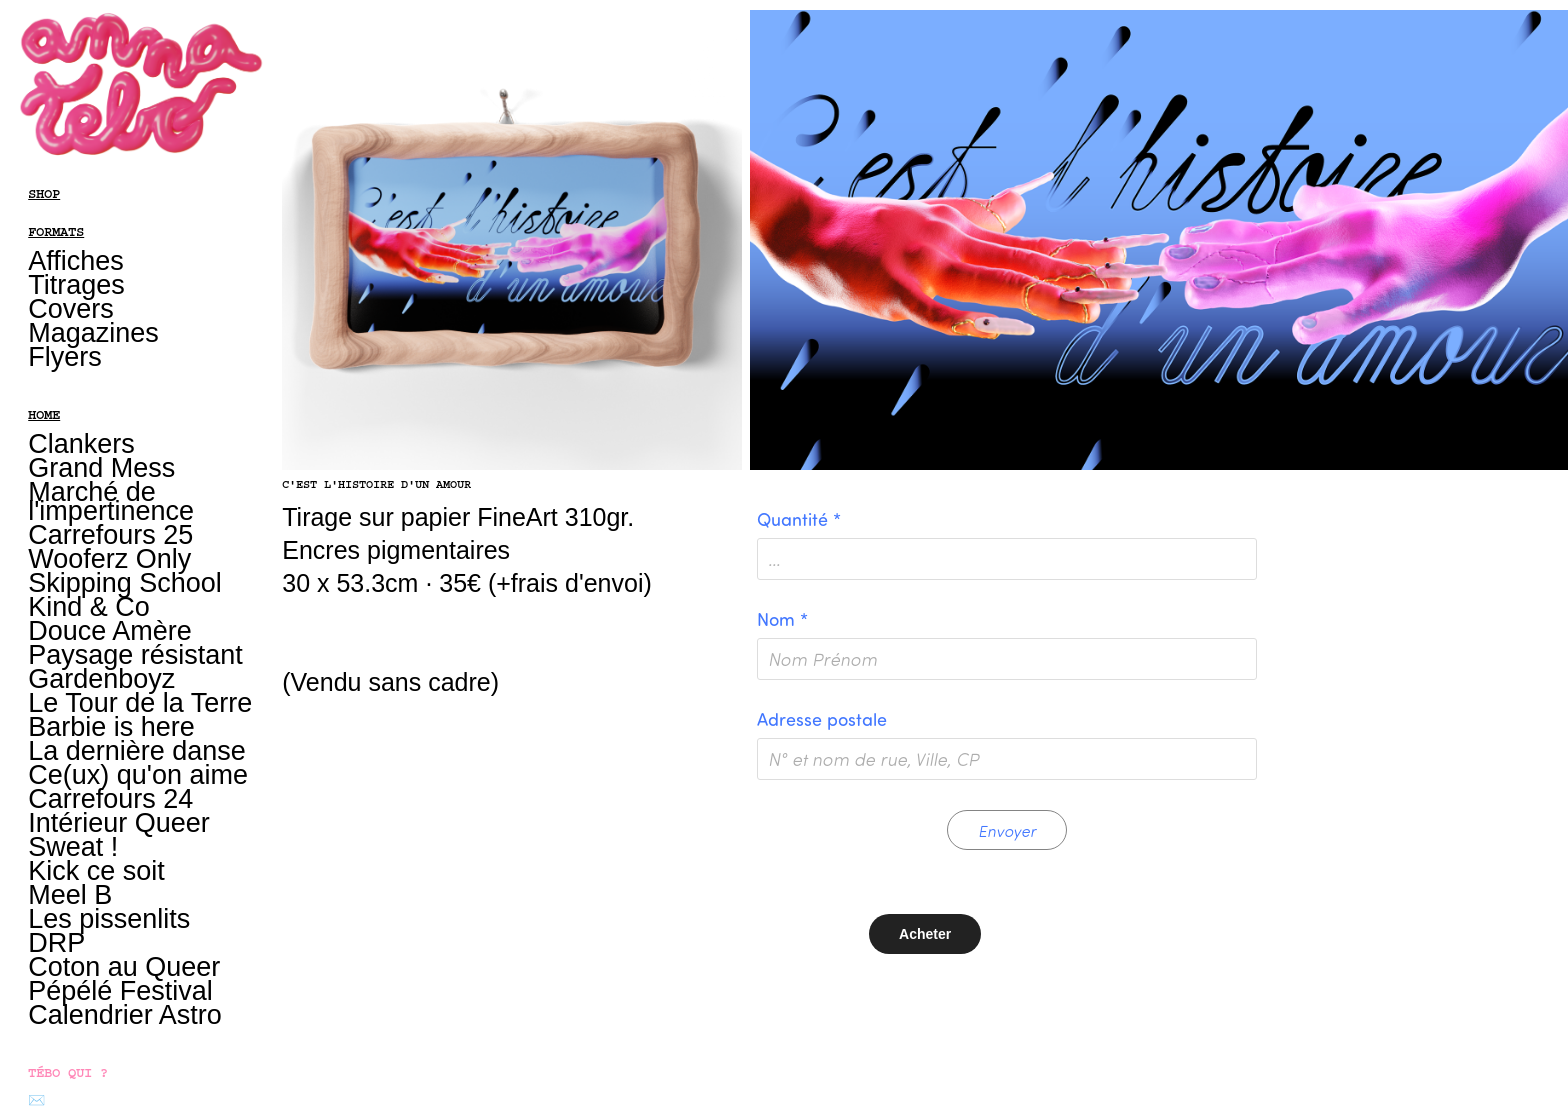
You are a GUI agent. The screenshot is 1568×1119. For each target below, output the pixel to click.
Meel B (70, 895)
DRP (56, 943)
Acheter (925, 934)
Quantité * (799, 519)
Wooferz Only (109, 559)
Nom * (782, 619)
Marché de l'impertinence (111, 501)
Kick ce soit (96, 871)
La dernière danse (137, 751)
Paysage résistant (135, 655)
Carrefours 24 (110, 799)
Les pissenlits (109, 919)
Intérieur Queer (119, 823)
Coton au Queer (124, 967)
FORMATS (56, 232)
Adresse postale (822, 719)
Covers (71, 309)
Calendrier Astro (125, 1015)
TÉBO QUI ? (68, 1073)
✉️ (36, 1101)
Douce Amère (110, 631)
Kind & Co (89, 607)
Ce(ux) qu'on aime (138, 775)
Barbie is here (111, 727)
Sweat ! (73, 847)
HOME (44, 415)
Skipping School (125, 583)
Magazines (93, 333)
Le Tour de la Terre (140, 703)
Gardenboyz (101, 679)
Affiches (76, 261)
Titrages (76, 285)
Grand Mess (101, 468)
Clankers (81, 444)
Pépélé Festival (120, 991)
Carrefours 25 (110, 535)
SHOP (44, 194)
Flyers (65, 357)
